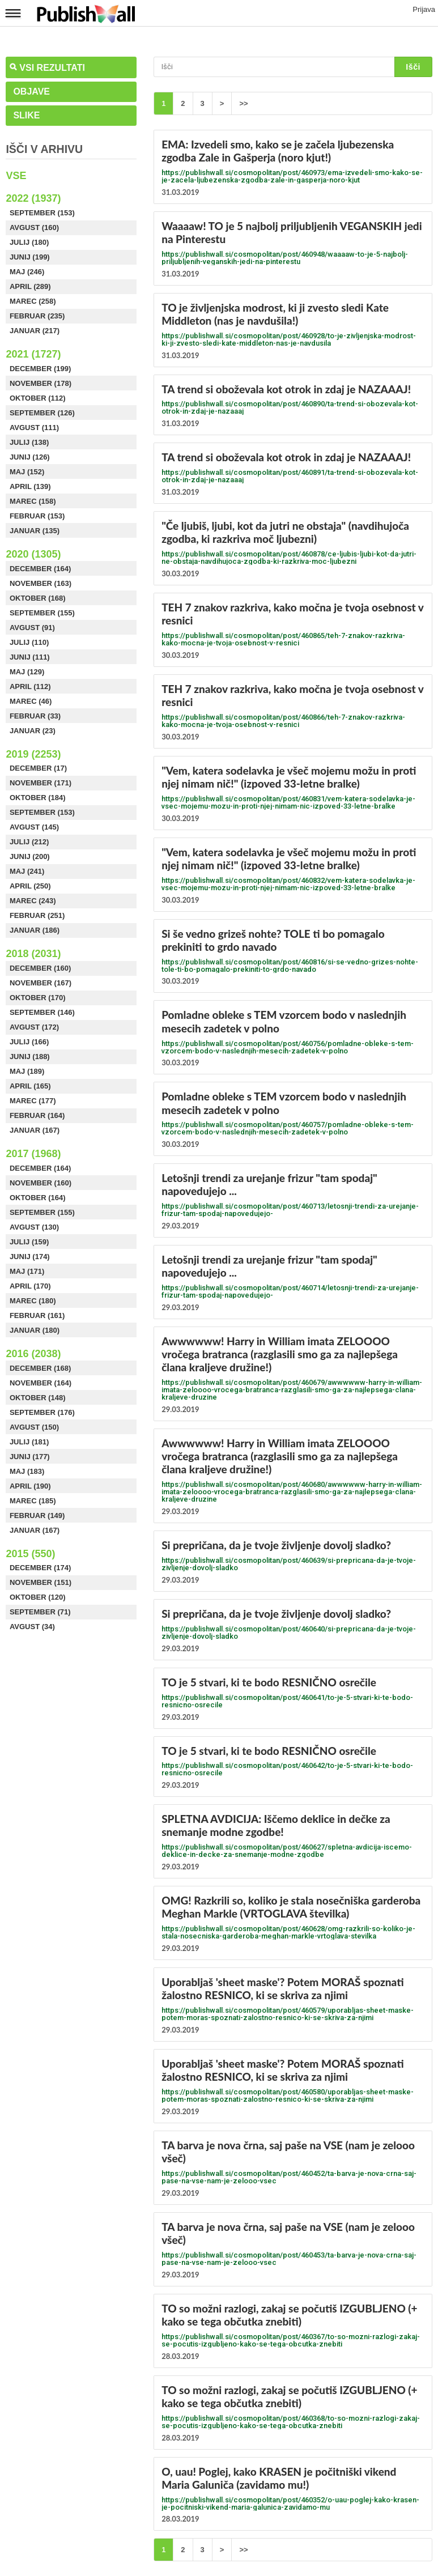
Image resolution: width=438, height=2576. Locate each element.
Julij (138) (29, 442)
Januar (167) (34, 1130)
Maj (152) (27, 471)
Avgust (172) (34, 1027)
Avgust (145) (34, 827)
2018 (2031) (33, 953)
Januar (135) (34, 530)
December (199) (40, 368)
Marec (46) (31, 701)
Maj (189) (27, 1071)
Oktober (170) (38, 997)
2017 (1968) (33, 1153)
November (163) (40, 583)
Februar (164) (37, 1115)
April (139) (30, 486)
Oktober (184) (38, 797)
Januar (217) (34, 330)
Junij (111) (30, 657)
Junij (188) (30, 1056)
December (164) (40, 568)
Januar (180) (34, 1330)
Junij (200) (30, 856)
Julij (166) (29, 1042)
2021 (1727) (33, 354)
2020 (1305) (33, 554)
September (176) (42, 1412)
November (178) (40, 383)
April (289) (30, 286)
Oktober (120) (38, 1597)
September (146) (42, 1012)
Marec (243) (33, 900)
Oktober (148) (38, 1397)
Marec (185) (33, 1501)
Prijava (424, 9)
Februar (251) (37, 915)
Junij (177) (30, 1456)
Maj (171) (27, 1271)
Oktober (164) (38, 1197)
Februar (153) (37, 516)
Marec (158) (33, 501)
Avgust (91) (32, 627)
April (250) (30, 886)
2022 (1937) (33, 198)
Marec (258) (33, 301)
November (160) (40, 1183)
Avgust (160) (34, 227)
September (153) (42, 213)
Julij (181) (29, 1442)
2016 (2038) (33, 1353)
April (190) (30, 1486)
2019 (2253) (33, 754)
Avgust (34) (32, 1626)
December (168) (40, 1368)
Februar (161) (37, 1315)
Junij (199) (30, 257)
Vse (16, 175)
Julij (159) (29, 1242)
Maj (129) (27, 672)
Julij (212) (29, 842)
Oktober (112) (38, 398)
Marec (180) (33, 1300)
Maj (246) (27, 271)
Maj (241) (27, 871)
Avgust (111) (34, 427)
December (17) (38, 768)
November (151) (40, 1582)
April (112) (30, 686)
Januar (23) (33, 730)
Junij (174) (30, 1256)
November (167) (40, 983)
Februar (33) (35, 716)
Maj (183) (27, 1471)
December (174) (40, 1567)
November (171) (40, 783)
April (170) (30, 1286)
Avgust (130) (34, 1227)
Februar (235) (37, 316)
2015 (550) (30, 1553)
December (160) (40, 968)
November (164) (40, 1383)
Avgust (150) (34, 1427)
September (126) (42, 413)
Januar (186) (34, 930)
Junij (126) (30, 457)
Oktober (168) (38, 598)
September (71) (40, 1612)
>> (243, 103)
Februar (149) (37, 1515)
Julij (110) (29, 642)
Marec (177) (33, 1100)
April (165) (30, 1086)
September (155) (42, 613)
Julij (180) (29, 242)
